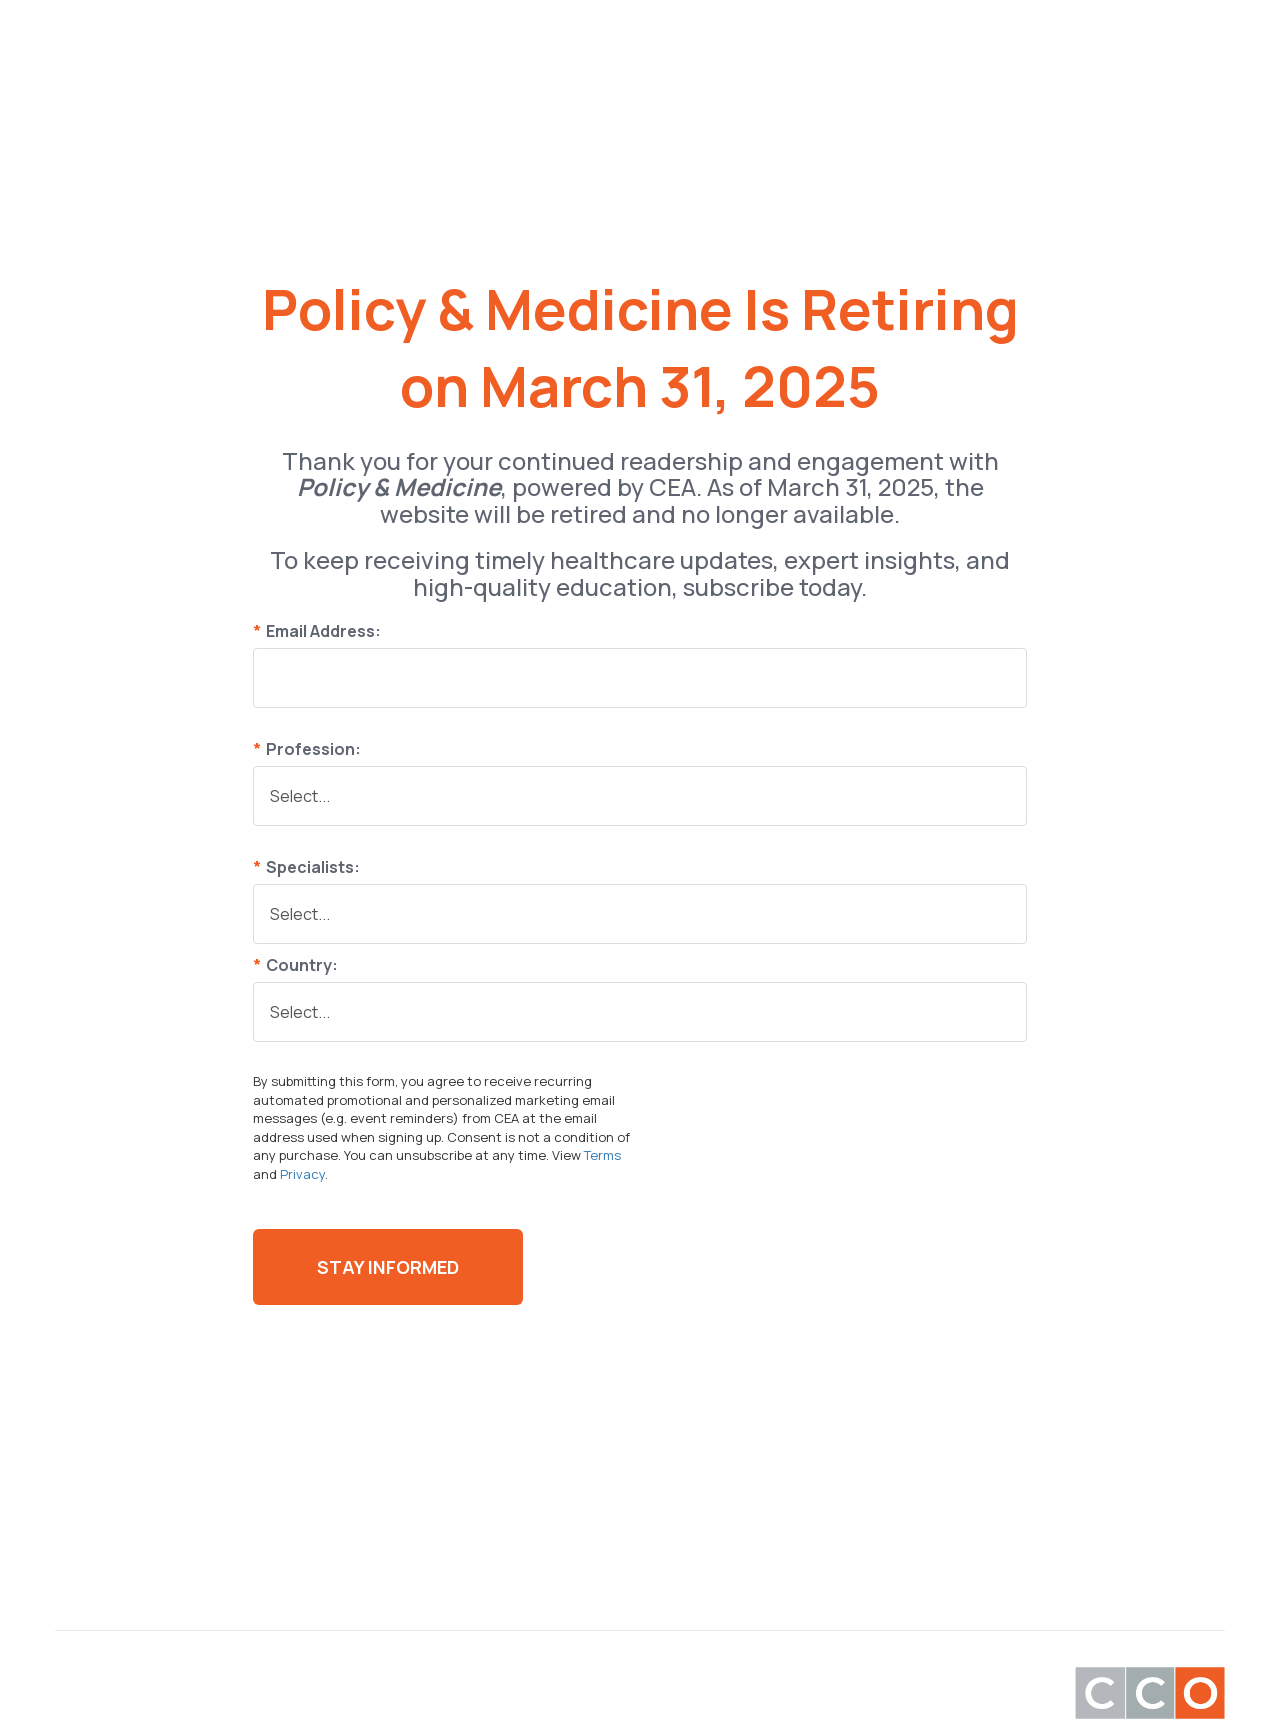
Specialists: (306, 867)
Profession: (307, 749)
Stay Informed (388, 1267)
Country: (295, 965)
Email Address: (317, 631)
